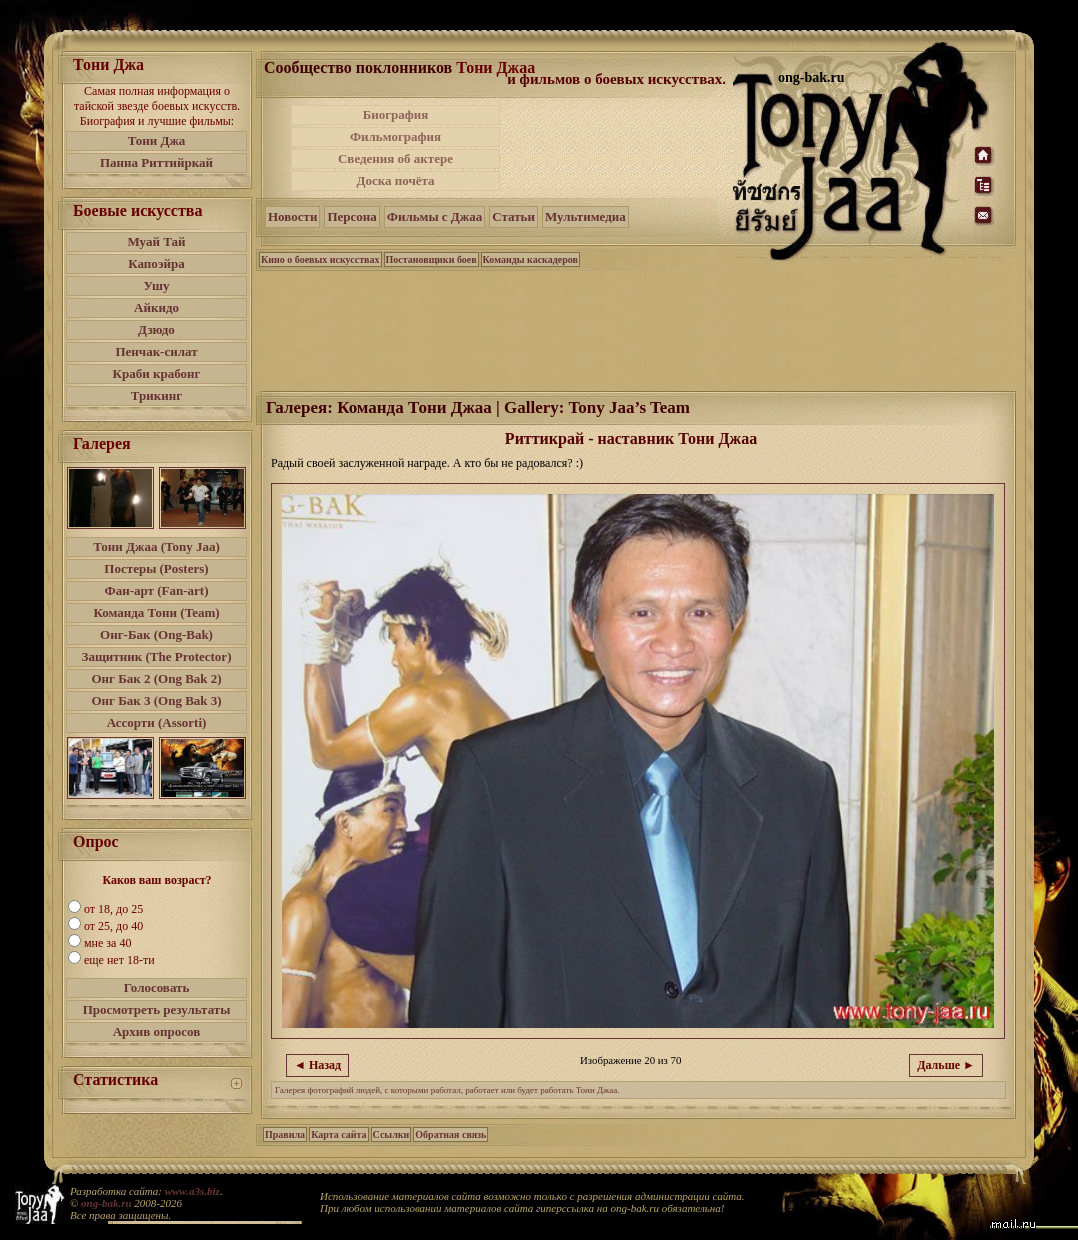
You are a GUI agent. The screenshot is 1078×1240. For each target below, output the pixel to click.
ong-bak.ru (106, 1203)
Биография (396, 114)
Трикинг (156, 395)
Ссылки (391, 1134)
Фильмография (395, 136)
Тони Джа (157, 140)
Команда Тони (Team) (156, 612)
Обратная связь (450, 1134)
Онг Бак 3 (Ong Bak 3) (156, 700)
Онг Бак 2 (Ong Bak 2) (156, 678)
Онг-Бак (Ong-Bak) (156, 634)
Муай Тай (156, 241)
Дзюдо (156, 329)
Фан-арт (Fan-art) (157, 590)
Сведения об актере (395, 158)
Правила (285, 1134)
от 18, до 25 (113, 909)
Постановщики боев (431, 259)
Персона (351, 216)
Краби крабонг (157, 373)
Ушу (157, 285)
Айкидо (156, 307)
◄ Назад (317, 1065)
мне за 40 (107, 943)
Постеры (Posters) (156, 568)
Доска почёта (395, 180)
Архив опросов (157, 1031)
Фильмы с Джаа (434, 216)
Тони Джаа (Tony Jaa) (156, 546)
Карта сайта (338, 1134)
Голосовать (157, 987)
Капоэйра (156, 263)
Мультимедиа (585, 216)
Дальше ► (946, 1065)
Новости (292, 216)
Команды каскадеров (530, 259)
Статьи (513, 216)
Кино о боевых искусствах (320, 259)
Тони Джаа (495, 67)
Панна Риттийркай (156, 162)
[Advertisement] (618, 148)
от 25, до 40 (113, 926)
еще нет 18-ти (119, 960)
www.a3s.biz (192, 1191)
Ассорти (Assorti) (157, 722)
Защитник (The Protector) (157, 656)
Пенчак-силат (156, 351)
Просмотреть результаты (157, 1009)
